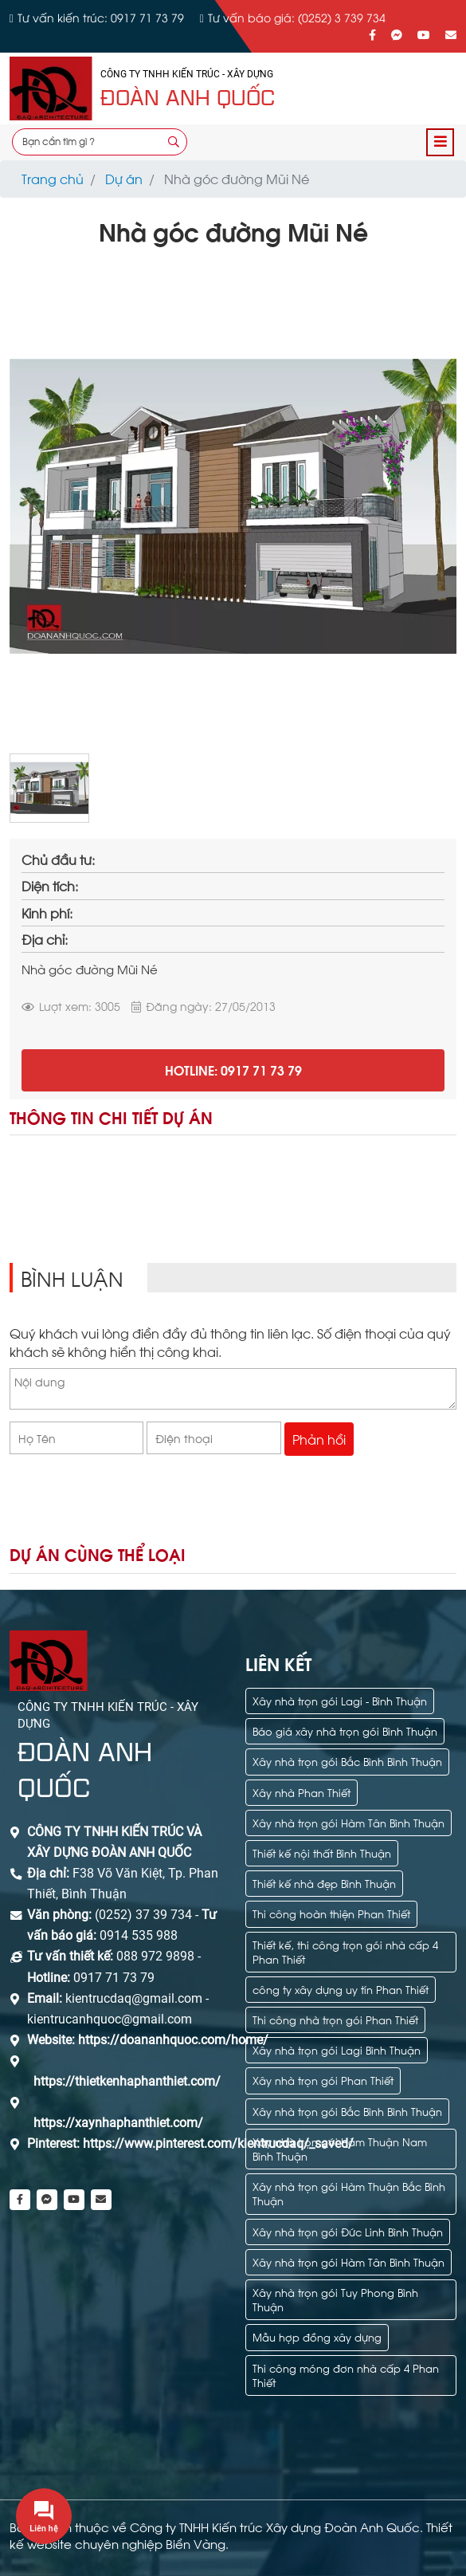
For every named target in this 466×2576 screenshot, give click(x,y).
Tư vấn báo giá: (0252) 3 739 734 (297, 17)
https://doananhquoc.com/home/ (173, 2039)
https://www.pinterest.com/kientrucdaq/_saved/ (217, 2143)
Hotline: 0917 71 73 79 (233, 1069)
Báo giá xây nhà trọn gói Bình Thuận (345, 1730)
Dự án (124, 178)
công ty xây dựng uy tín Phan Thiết (341, 1988)
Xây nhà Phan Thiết (301, 1791)
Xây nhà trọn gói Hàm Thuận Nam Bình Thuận (340, 2148)
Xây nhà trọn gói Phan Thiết (323, 2079)
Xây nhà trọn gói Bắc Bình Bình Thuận (347, 1760)
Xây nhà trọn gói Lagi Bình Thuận (337, 2049)
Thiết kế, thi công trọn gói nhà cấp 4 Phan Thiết (345, 1951)
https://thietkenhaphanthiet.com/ (127, 2081)
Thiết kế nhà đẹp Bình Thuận (324, 1882)
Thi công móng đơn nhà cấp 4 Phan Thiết (346, 2374)
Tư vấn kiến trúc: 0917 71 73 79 (101, 17)
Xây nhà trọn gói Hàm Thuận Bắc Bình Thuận (349, 2193)
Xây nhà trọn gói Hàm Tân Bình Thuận (348, 1822)
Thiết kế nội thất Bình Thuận (322, 1852)
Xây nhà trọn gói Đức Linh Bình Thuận (348, 2231)
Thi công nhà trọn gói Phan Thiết (335, 2019)
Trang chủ (53, 178)
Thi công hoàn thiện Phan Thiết (331, 1913)
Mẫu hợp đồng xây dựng (317, 2336)
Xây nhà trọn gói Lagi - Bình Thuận (340, 1700)
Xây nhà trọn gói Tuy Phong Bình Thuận (335, 2299)
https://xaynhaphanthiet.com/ (118, 2122)
